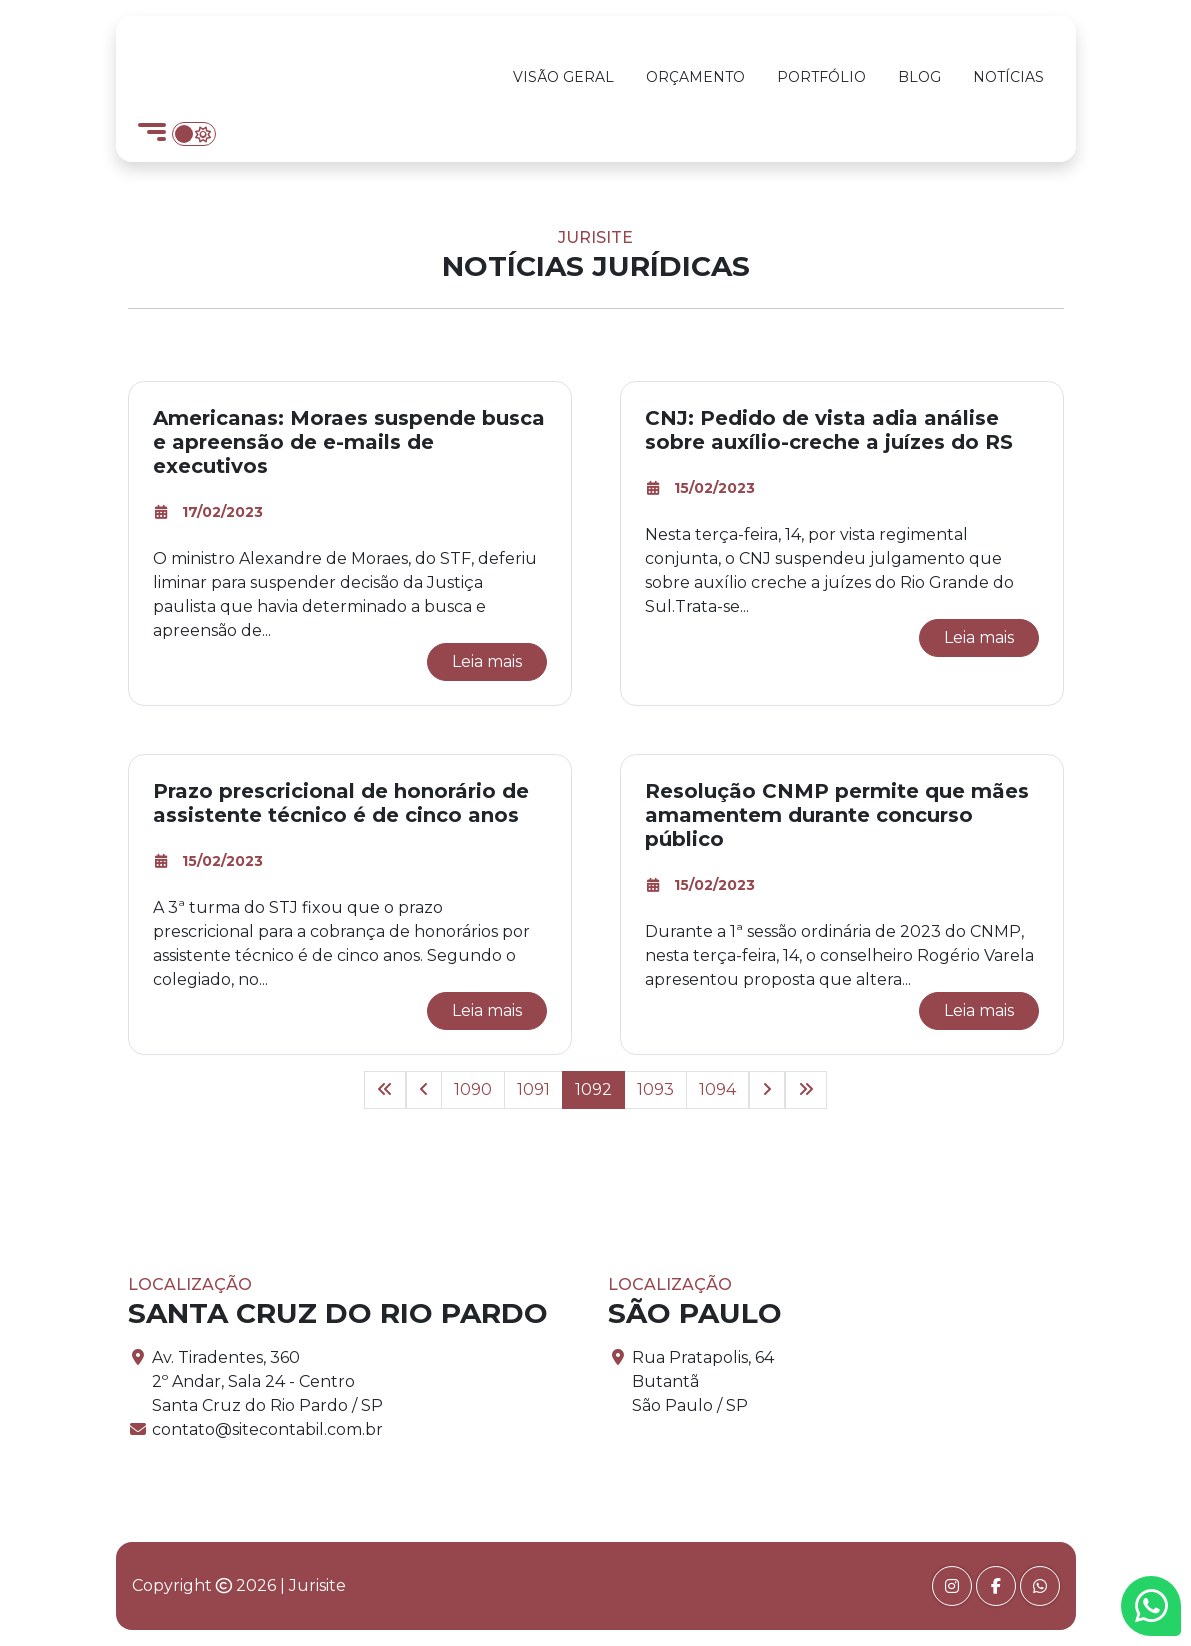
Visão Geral (563, 77)
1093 (655, 1089)
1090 (473, 1089)
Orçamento (695, 77)
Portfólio (821, 77)
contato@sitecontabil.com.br (267, 1429)
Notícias (1008, 77)
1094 (717, 1089)
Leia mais (487, 661)
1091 (533, 1089)
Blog (919, 77)
